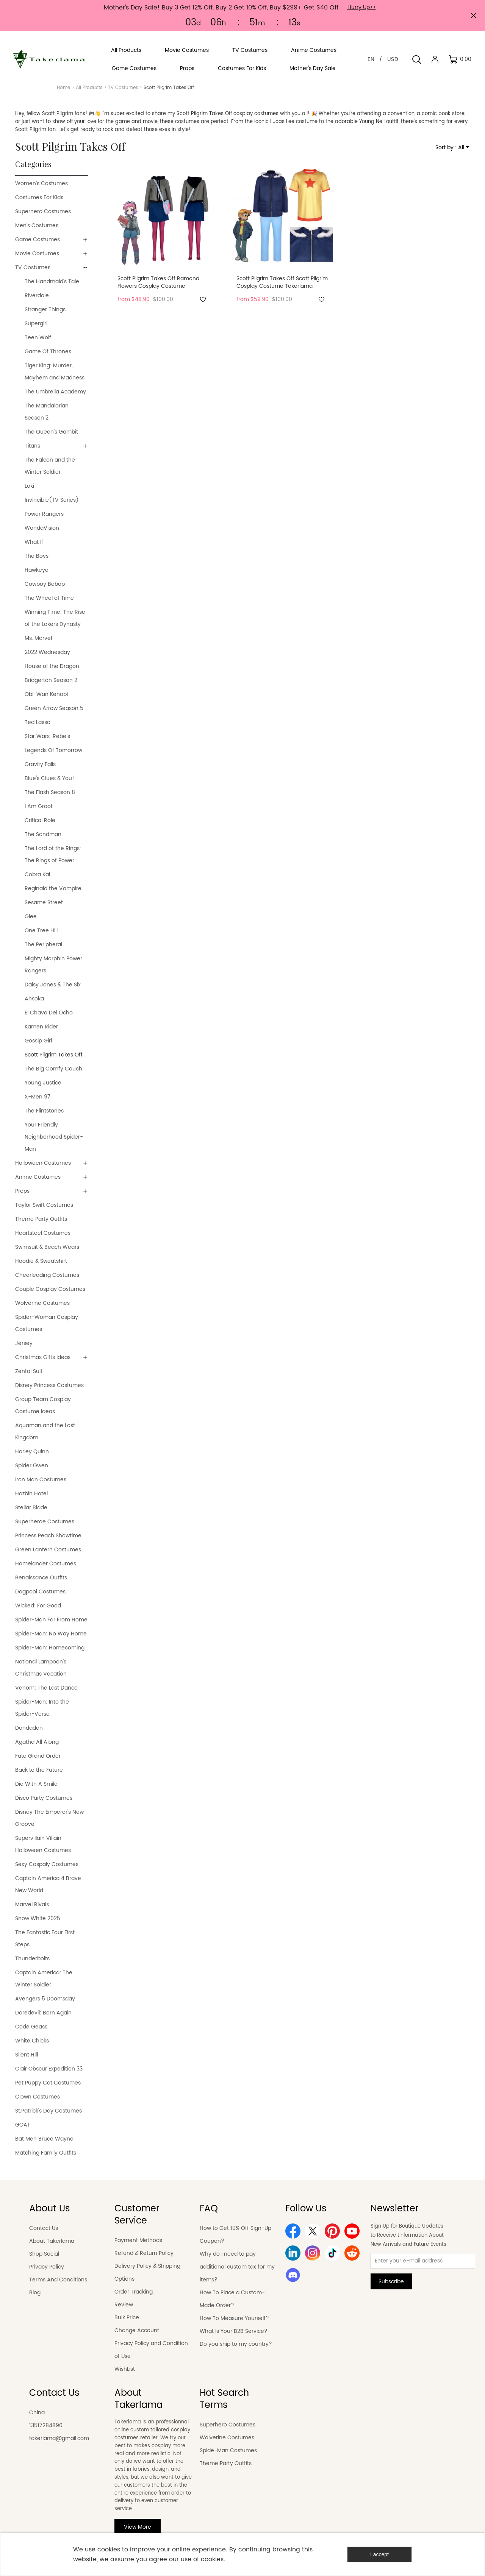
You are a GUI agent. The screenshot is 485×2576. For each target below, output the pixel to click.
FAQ (209, 2208)
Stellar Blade (31, 1507)
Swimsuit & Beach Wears (47, 1247)
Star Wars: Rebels (47, 736)
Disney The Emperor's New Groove (49, 1818)
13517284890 (46, 2425)
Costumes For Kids (39, 197)
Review (123, 2304)
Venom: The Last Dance (46, 1688)
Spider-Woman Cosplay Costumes (46, 1323)
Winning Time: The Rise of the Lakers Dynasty (55, 618)
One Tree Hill (41, 930)
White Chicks (32, 2040)
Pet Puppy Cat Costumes (48, 2082)
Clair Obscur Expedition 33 (49, 2068)
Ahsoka (34, 998)
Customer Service (137, 2214)
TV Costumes (123, 87)
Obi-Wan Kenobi (46, 694)
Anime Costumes (38, 1177)
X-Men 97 (37, 1096)
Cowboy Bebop (45, 584)
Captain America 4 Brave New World (48, 1884)
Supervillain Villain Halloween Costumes (43, 1844)
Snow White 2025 (37, 1918)
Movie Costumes (37, 253)
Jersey (24, 1343)
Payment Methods (138, 2240)
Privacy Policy (46, 2266)
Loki (29, 486)
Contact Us (43, 2228)
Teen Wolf (38, 337)
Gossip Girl (38, 1040)
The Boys (36, 556)
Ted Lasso (37, 722)
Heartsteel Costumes (42, 1233)
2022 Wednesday (47, 652)
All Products (89, 87)
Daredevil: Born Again (43, 2012)
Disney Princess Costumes (49, 1385)
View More (137, 2527)
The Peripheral (43, 944)
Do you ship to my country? (236, 2344)
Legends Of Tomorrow (53, 750)
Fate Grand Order (38, 1756)
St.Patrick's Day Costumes (48, 2110)
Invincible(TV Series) (52, 500)
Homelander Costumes (45, 1563)
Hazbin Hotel (31, 1493)
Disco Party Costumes (43, 1798)
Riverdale (37, 295)
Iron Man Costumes (40, 1479)
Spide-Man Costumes (228, 2450)
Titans (32, 446)
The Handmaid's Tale (52, 281)
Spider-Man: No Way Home (51, 1633)
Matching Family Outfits (45, 2152)
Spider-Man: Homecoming (49, 1647)
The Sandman (43, 834)
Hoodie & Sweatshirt (41, 1261)
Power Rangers (44, 514)
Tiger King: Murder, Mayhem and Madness (54, 371)
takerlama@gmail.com (59, 2438)
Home (63, 87)
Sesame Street (44, 902)
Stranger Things (45, 309)
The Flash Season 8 (50, 792)
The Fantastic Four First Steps (45, 1938)
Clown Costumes (37, 2096)
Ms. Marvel (38, 638)
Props (22, 1191)
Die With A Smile (36, 1784)
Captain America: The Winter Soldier (43, 1978)
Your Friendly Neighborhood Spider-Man (54, 1136)
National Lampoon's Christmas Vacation (41, 1667)
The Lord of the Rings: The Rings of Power (53, 854)
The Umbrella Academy (55, 391)
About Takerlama (51, 2241)
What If (34, 542)
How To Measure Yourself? (234, 2318)
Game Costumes (37, 239)
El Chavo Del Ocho (49, 1012)
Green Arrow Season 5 (54, 708)
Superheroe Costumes (44, 1521)
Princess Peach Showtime (48, 1535)
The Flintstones (44, 1110)
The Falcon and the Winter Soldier (50, 466)
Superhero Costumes (43, 211)
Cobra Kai (37, 874)
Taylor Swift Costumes (44, 1205)
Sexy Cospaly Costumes (46, 1864)
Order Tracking (133, 2291)
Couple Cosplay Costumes (50, 1289)
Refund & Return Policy (144, 2253)
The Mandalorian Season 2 (47, 411)
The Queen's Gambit (51, 432)
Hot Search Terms (224, 2399)
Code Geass (31, 2026)
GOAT (22, 2124)
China (37, 2412)
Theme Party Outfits (41, 1219)
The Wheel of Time (49, 598)
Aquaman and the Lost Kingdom (45, 1431)
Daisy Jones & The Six (53, 984)
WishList (124, 2369)
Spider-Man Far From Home (51, 1619)
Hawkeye (36, 570)
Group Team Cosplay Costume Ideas (43, 1405)
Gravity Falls (40, 764)
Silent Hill (26, 2054)
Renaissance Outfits (41, 1577)
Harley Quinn (32, 1451)
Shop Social (44, 2254)
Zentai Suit (28, 1371)
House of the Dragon (52, 666)
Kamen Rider (41, 1026)
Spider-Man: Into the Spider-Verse (42, 1708)
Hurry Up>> (361, 7)
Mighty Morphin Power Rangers (53, 964)
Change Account (136, 2330)
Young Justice (43, 1082)
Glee (31, 916)
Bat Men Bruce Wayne (44, 2138)
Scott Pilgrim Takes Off (54, 1054)
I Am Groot (39, 806)
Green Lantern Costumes (48, 1549)
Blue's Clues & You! (49, 778)
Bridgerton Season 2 (51, 680)
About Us (49, 2208)
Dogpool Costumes (40, 1591)
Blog (35, 2292)
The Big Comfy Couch (53, 1068)
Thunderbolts (32, 1958)
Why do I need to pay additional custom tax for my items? (237, 2267)
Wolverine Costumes (42, 1303)
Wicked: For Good (38, 1605)
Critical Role (40, 820)
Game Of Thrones (48, 351)
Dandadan (29, 1728)
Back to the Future (39, 1770)
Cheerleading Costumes (47, 1275)
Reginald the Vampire (53, 888)
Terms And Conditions (58, 2279)
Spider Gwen (31, 1465)
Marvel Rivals (32, 1904)
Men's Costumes (36, 225)
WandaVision (42, 528)
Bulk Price (126, 2317)
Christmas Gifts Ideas (42, 1357)
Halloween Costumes (43, 1163)
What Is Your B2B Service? (234, 2331)
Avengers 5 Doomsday (46, 1998)
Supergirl (36, 323)
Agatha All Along (37, 1742)
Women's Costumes (41, 183)
